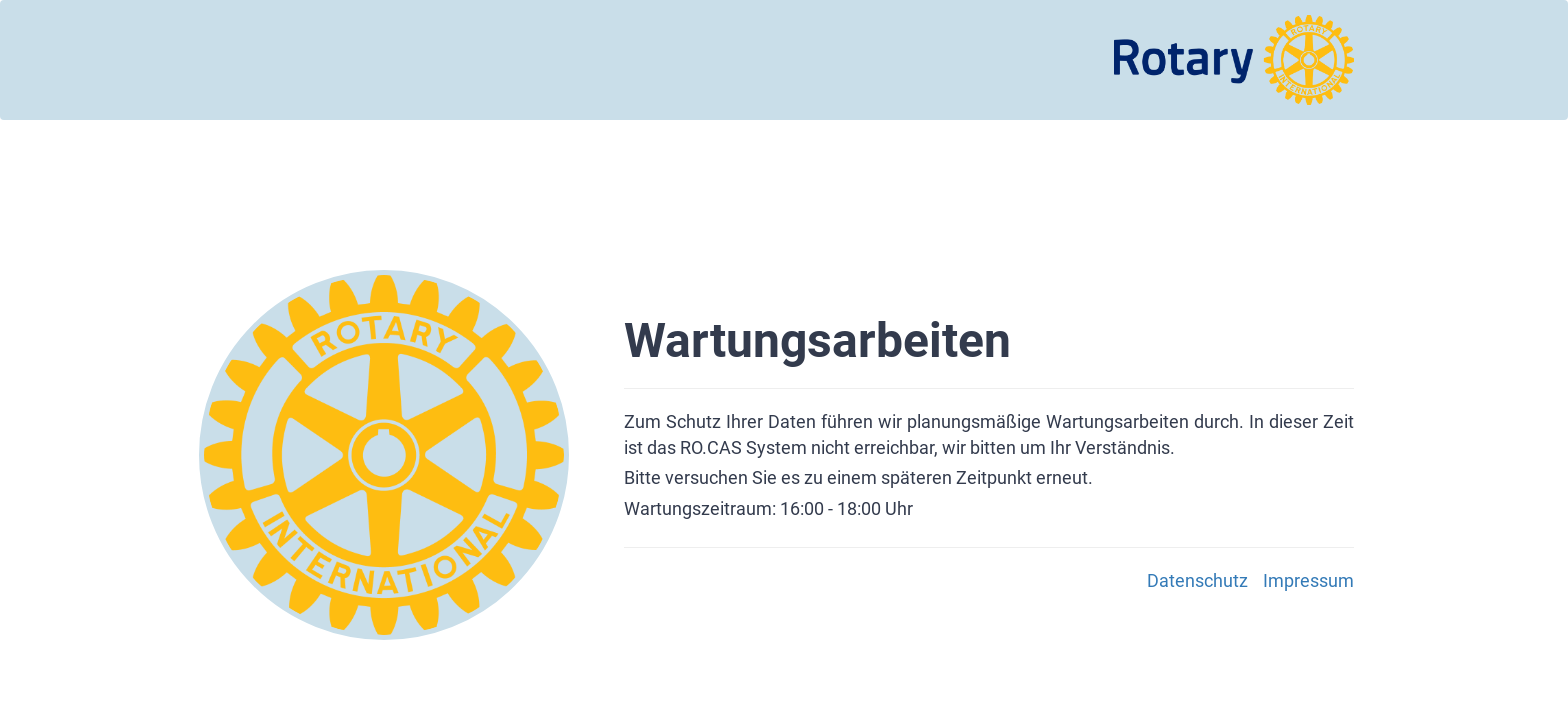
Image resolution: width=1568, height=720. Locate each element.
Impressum (1308, 580)
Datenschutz (1197, 580)
